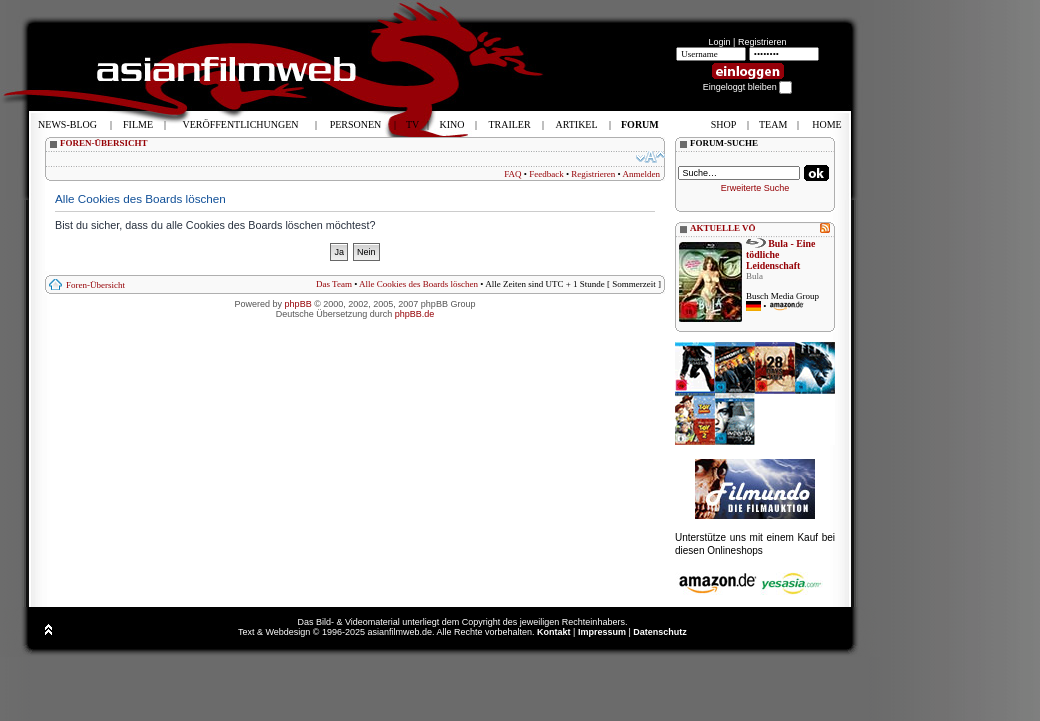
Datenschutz (660, 632)
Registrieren (762, 42)
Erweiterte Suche (755, 188)
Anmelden (642, 174)
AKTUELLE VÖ (723, 228)
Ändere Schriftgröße (650, 157)
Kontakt (554, 632)
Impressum (602, 632)
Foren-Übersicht (95, 285)
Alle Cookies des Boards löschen (418, 284)
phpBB (298, 304)
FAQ (512, 174)
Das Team (334, 284)
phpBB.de (415, 314)
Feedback (546, 174)
